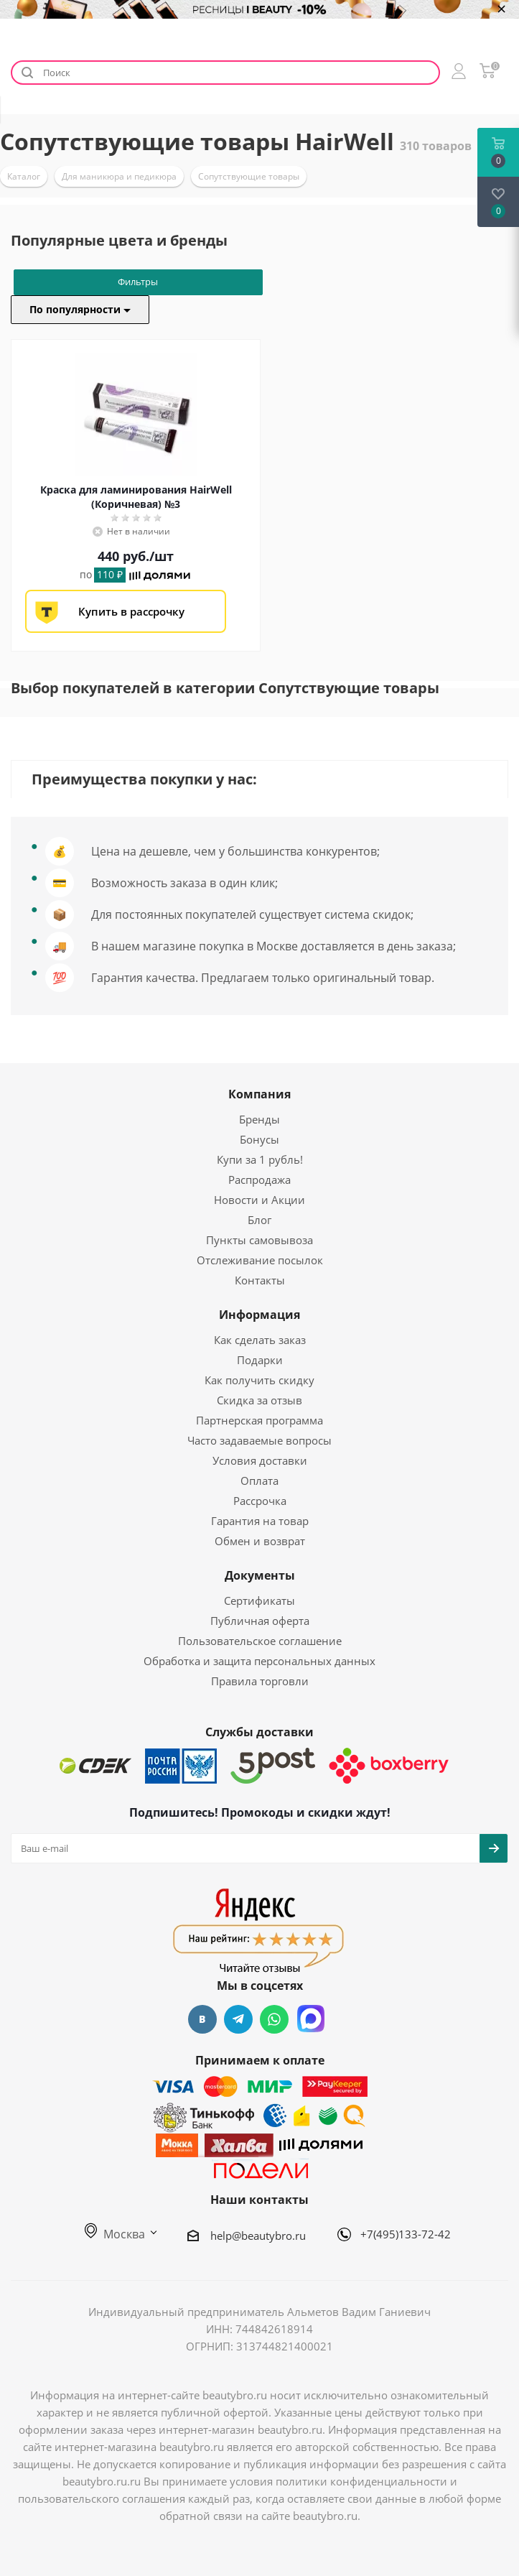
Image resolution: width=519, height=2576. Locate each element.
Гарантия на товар (260, 1521)
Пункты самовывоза (259, 1240)
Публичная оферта (259, 1620)
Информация (259, 1314)
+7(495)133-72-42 (405, 2234)
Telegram (238, 2019)
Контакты (260, 1280)
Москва (115, 2234)
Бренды (259, 1119)
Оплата (259, 1480)
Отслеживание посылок (260, 1260)
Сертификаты (259, 1600)
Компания (259, 1094)
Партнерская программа (259, 1420)
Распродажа (259, 1179)
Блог (259, 1220)
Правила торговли (260, 1681)
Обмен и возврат (260, 1541)
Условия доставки (259, 1460)
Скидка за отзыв (259, 1400)
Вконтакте (202, 2019)
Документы (260, 1575)
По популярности (80, 309)
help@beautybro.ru (258, 2235)
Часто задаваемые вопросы (259, 1440)
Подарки (260, 1360)
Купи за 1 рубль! (260, 1159)
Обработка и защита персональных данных (259, 1661)
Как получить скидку (259, 1380)
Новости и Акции (259, 1199)
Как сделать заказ (260, 1340)
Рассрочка (259, 1500)
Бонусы (259, 1139)
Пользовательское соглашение (260, 1641)
